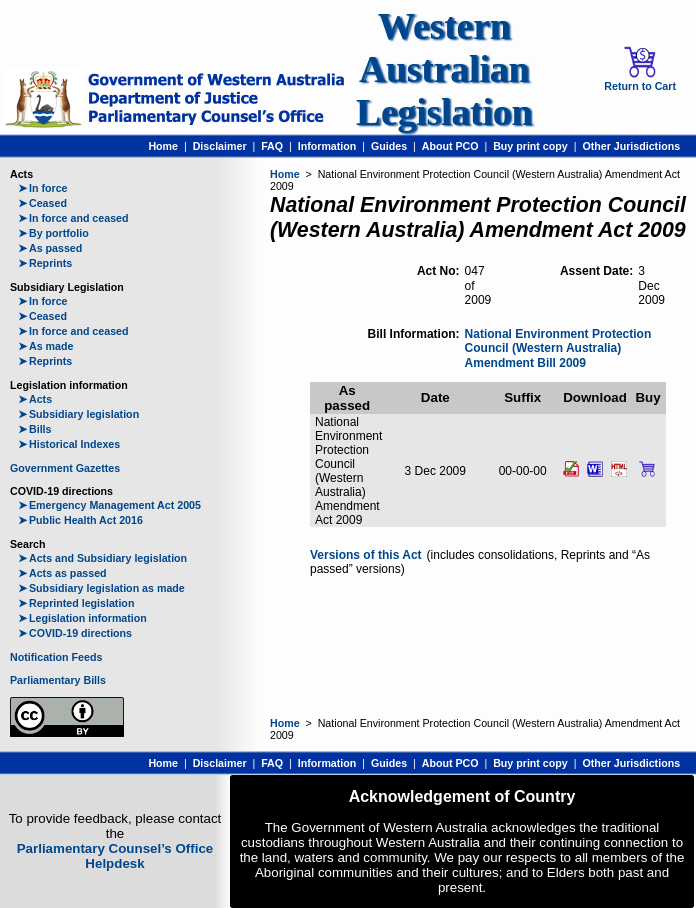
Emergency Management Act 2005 (109, 505)
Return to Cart (640, 69)
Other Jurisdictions (631, 146)
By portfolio (53, 233)
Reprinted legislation (76, 603)
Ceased (42, 203)
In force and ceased (73, 218)
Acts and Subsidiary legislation (102, 558)
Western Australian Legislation (444, 69)
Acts (35, 399)
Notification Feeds (56, 657)
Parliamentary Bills (58, 680)
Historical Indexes (69, 444)
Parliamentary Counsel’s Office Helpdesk (115, 856)
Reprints (45, 263)
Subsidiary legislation (78, 414)
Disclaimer (220, 146)
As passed (50, 248)
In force (43, 188)
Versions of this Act (366, 555)
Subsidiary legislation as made (101, 588)
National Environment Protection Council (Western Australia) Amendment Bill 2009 (558, 348)
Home (163, 146)
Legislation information (82, 618)
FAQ (272, 146)
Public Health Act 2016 (80, 520)
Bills (35, 429)
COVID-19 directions (75, 633)
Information (327, 146)
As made (45, 346)
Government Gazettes (65, 468)
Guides (389, 146)
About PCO (450, 146)
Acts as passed (62, 573)
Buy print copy (530, 146)
